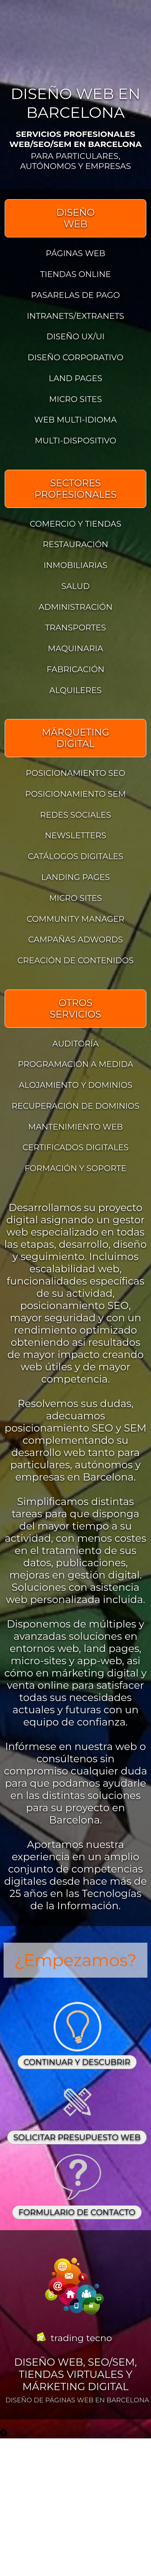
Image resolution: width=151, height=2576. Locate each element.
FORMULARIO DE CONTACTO (76, 2212)
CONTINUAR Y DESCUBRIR (77, 2062)
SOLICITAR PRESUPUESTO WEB (76, 2137)
